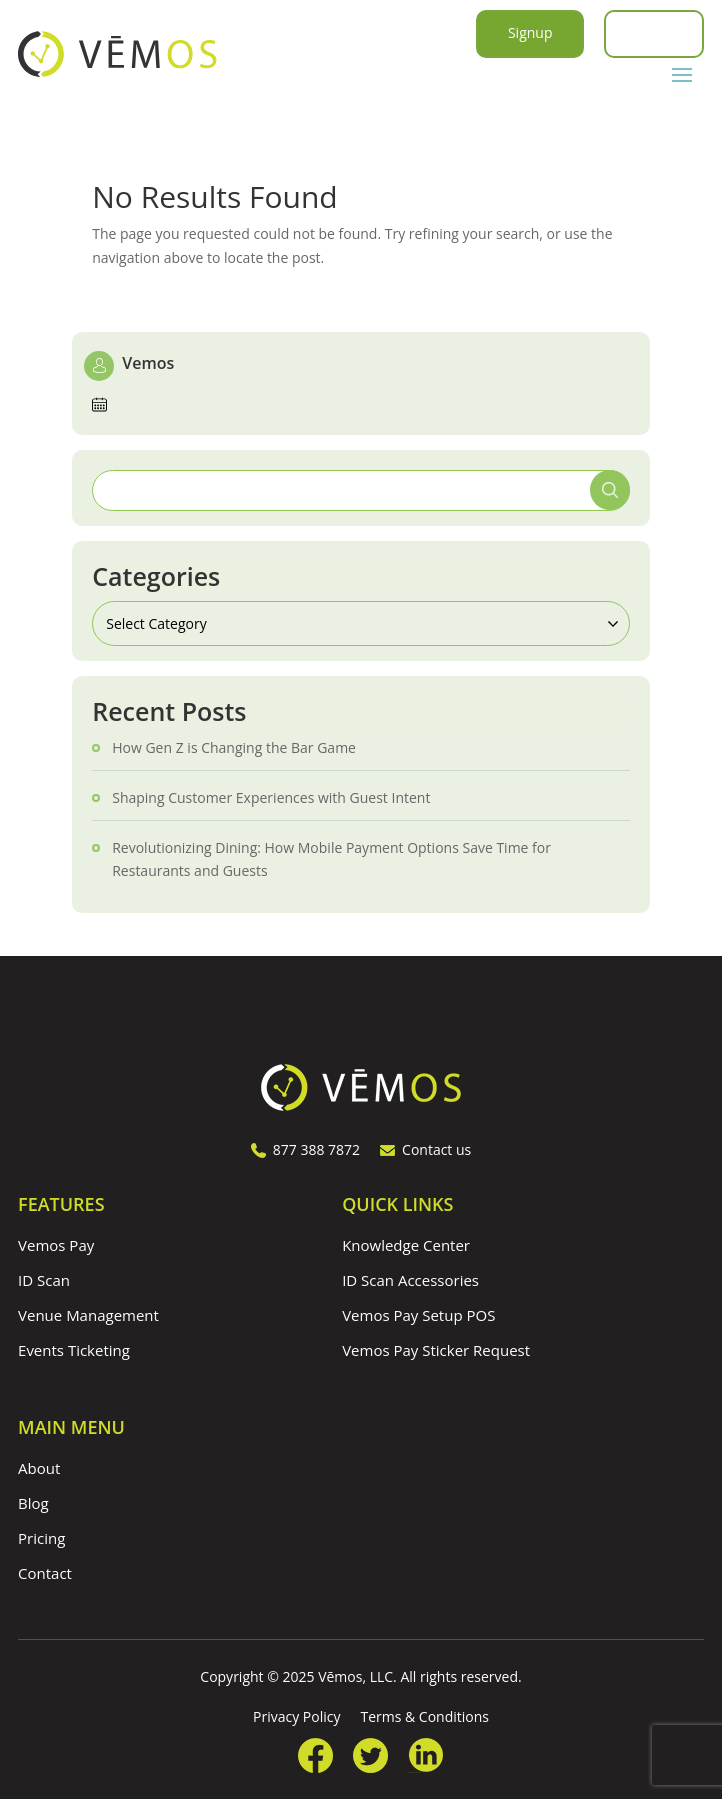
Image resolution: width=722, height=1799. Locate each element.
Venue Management (88, 1315)
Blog (33, 1503)
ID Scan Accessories (410, 1280)
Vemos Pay (56, 1245)
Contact (45, 1573)
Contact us (425, 1149)
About (39, 1468)
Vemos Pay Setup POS (418, 1315)
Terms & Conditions (424, 1716)
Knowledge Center (406, 1245)
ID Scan (44, 1280)
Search (610, 490)
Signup (530, 32)
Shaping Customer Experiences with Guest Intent (271, 797)
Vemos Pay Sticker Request (436, 1350)
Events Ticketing (74, 1350)
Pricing (41, 1538)
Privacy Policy (296, 1716)
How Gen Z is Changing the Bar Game (234, 747)
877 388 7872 (305, 1149)
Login (653, 32)
